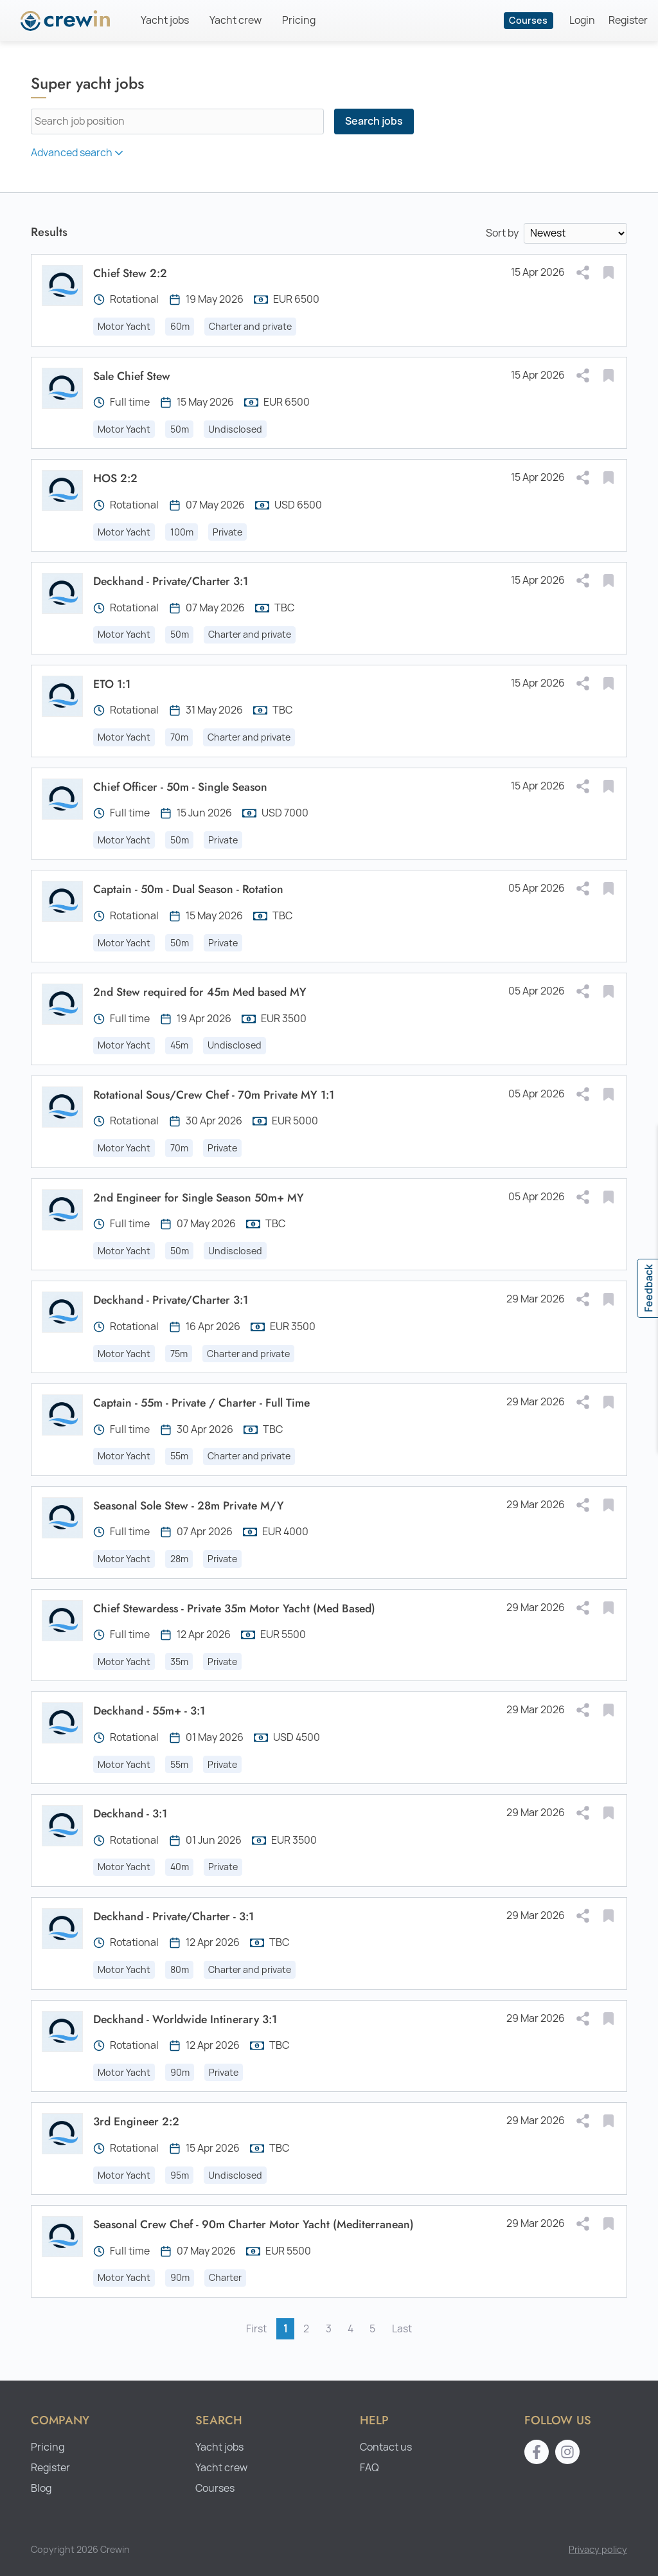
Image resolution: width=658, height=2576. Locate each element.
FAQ (369, 2467)
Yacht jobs (165, 20)
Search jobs (374, 121)
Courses (528, 20)
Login (582, 20)
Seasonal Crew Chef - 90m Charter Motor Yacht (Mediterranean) (253, 2224)
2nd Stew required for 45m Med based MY (200, 992)
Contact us (386, 2447)
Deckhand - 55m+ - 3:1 (149, 1710)
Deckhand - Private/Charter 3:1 (170, 581)
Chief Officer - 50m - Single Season (180, 787)
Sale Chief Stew (131, 376)
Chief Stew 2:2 (130, 273)
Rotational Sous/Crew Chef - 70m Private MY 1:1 (213, 1094)
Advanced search (78, 152)
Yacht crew (235, 20)
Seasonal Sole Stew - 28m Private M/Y (188, 1505)
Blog (41, 2488)
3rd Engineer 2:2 (136, 2121)
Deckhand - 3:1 (130, 1813)
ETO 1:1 (111, 684)
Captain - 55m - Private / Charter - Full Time (201, 1402)
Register (628, 20)
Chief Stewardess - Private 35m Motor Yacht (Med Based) (234, 1608)
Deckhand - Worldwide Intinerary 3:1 (185, 2019)
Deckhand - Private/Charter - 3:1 (173, 1916)
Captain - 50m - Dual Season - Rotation (188, 889)
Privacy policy (598, 2549)
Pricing (299, 20)
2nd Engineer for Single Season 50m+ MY (198, 1197)
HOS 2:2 (115, 478)
